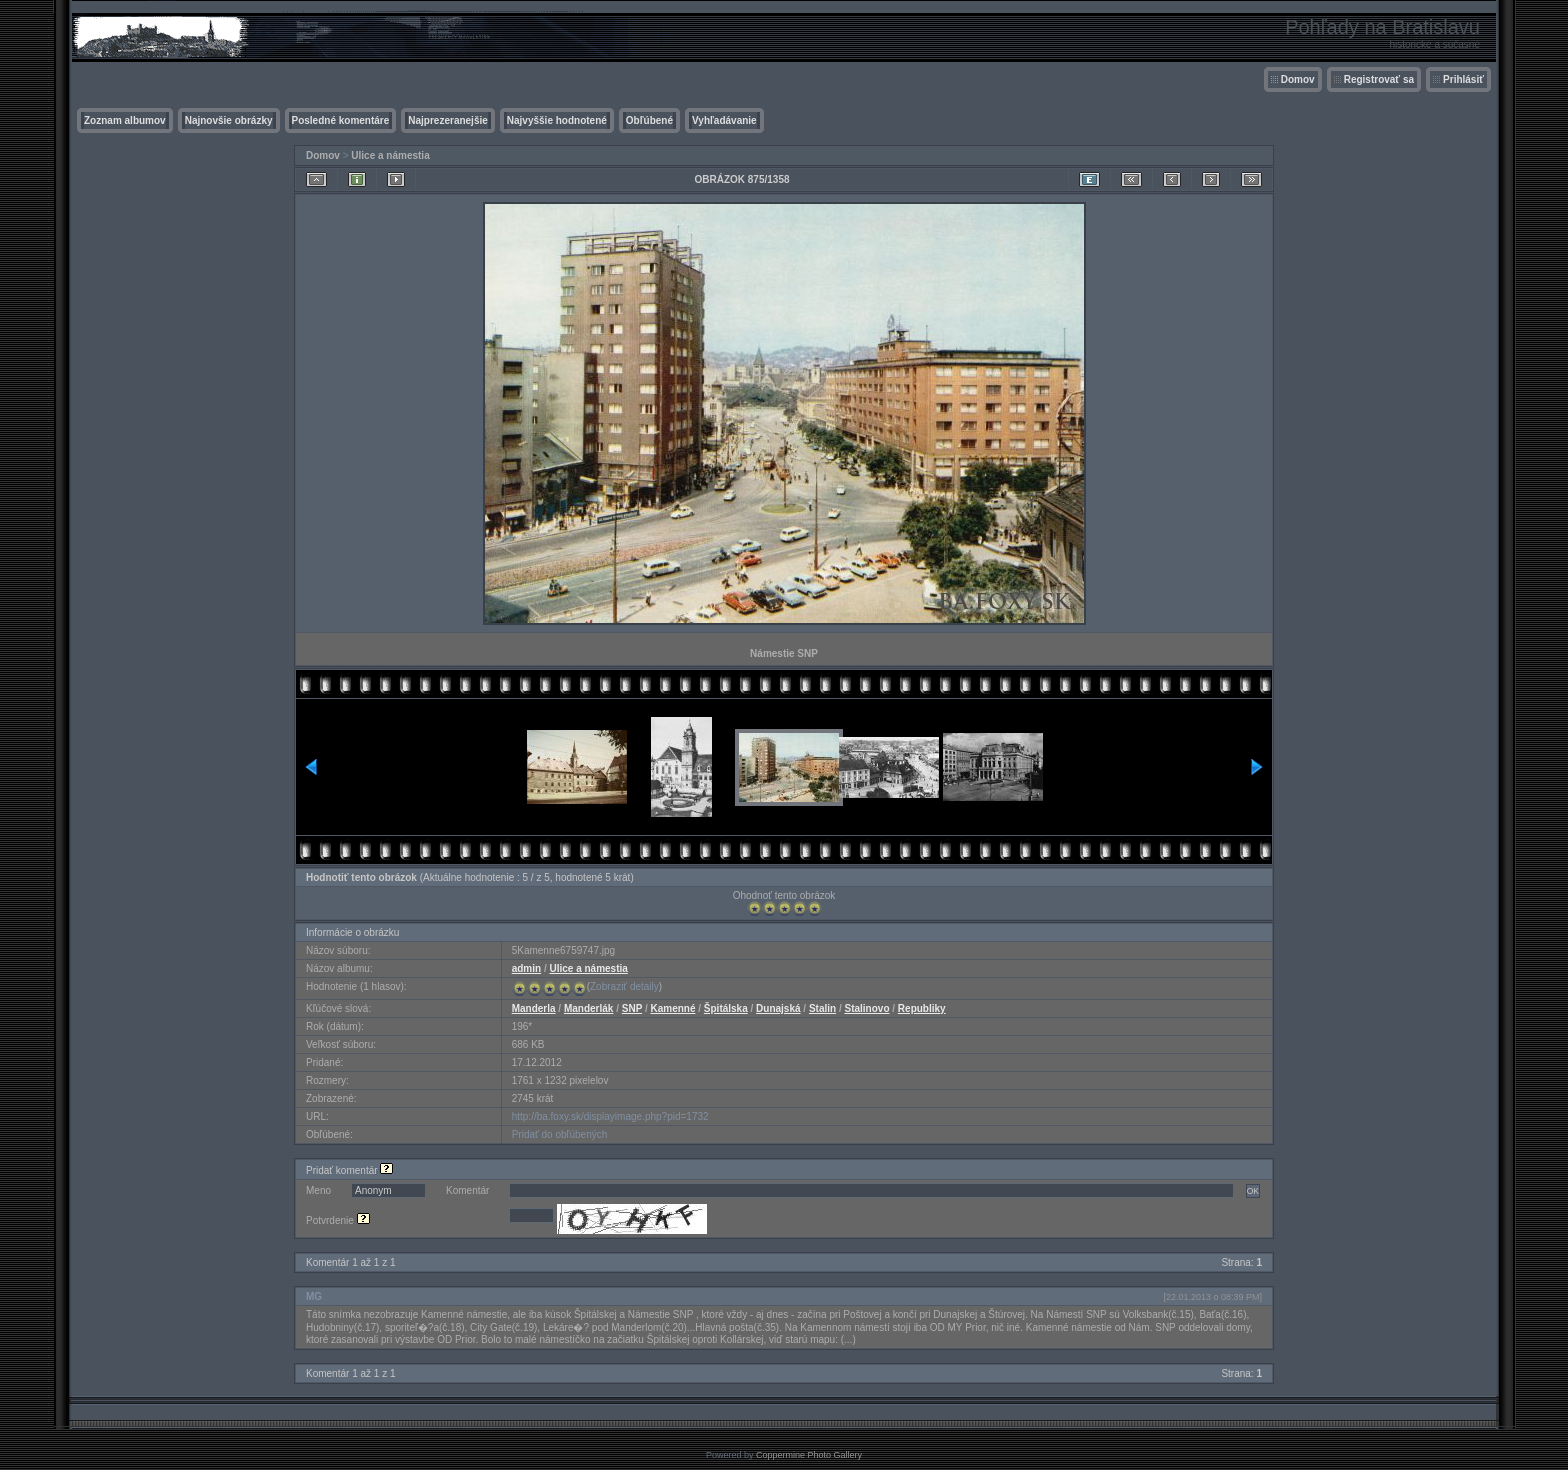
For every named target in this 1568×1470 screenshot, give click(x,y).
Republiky (922, 1008)
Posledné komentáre (341, 120)
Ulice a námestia (390, 155)
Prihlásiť (1463, 79)
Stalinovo (866, 1008)
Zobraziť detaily (624, 986)
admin (526, 968)
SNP (632, 1008)
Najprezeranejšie (448, 120)
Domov (1298, 79)
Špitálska (726, 1008)
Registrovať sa (1379, 79)
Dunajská (778, 1008)
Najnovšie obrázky (229, 120)
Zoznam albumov (125, 120)
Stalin (822, 1008)
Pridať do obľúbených (560, 1134)
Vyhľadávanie (724, 120)
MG (314, 1296)
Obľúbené (649, 120)
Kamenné (672, 1008)
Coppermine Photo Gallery (809, 1455)
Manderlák (588, 1008)
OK (1253, 1191)
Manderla (534, 1008)
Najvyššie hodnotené (557, 120)
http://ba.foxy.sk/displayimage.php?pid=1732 (610, 1116)
